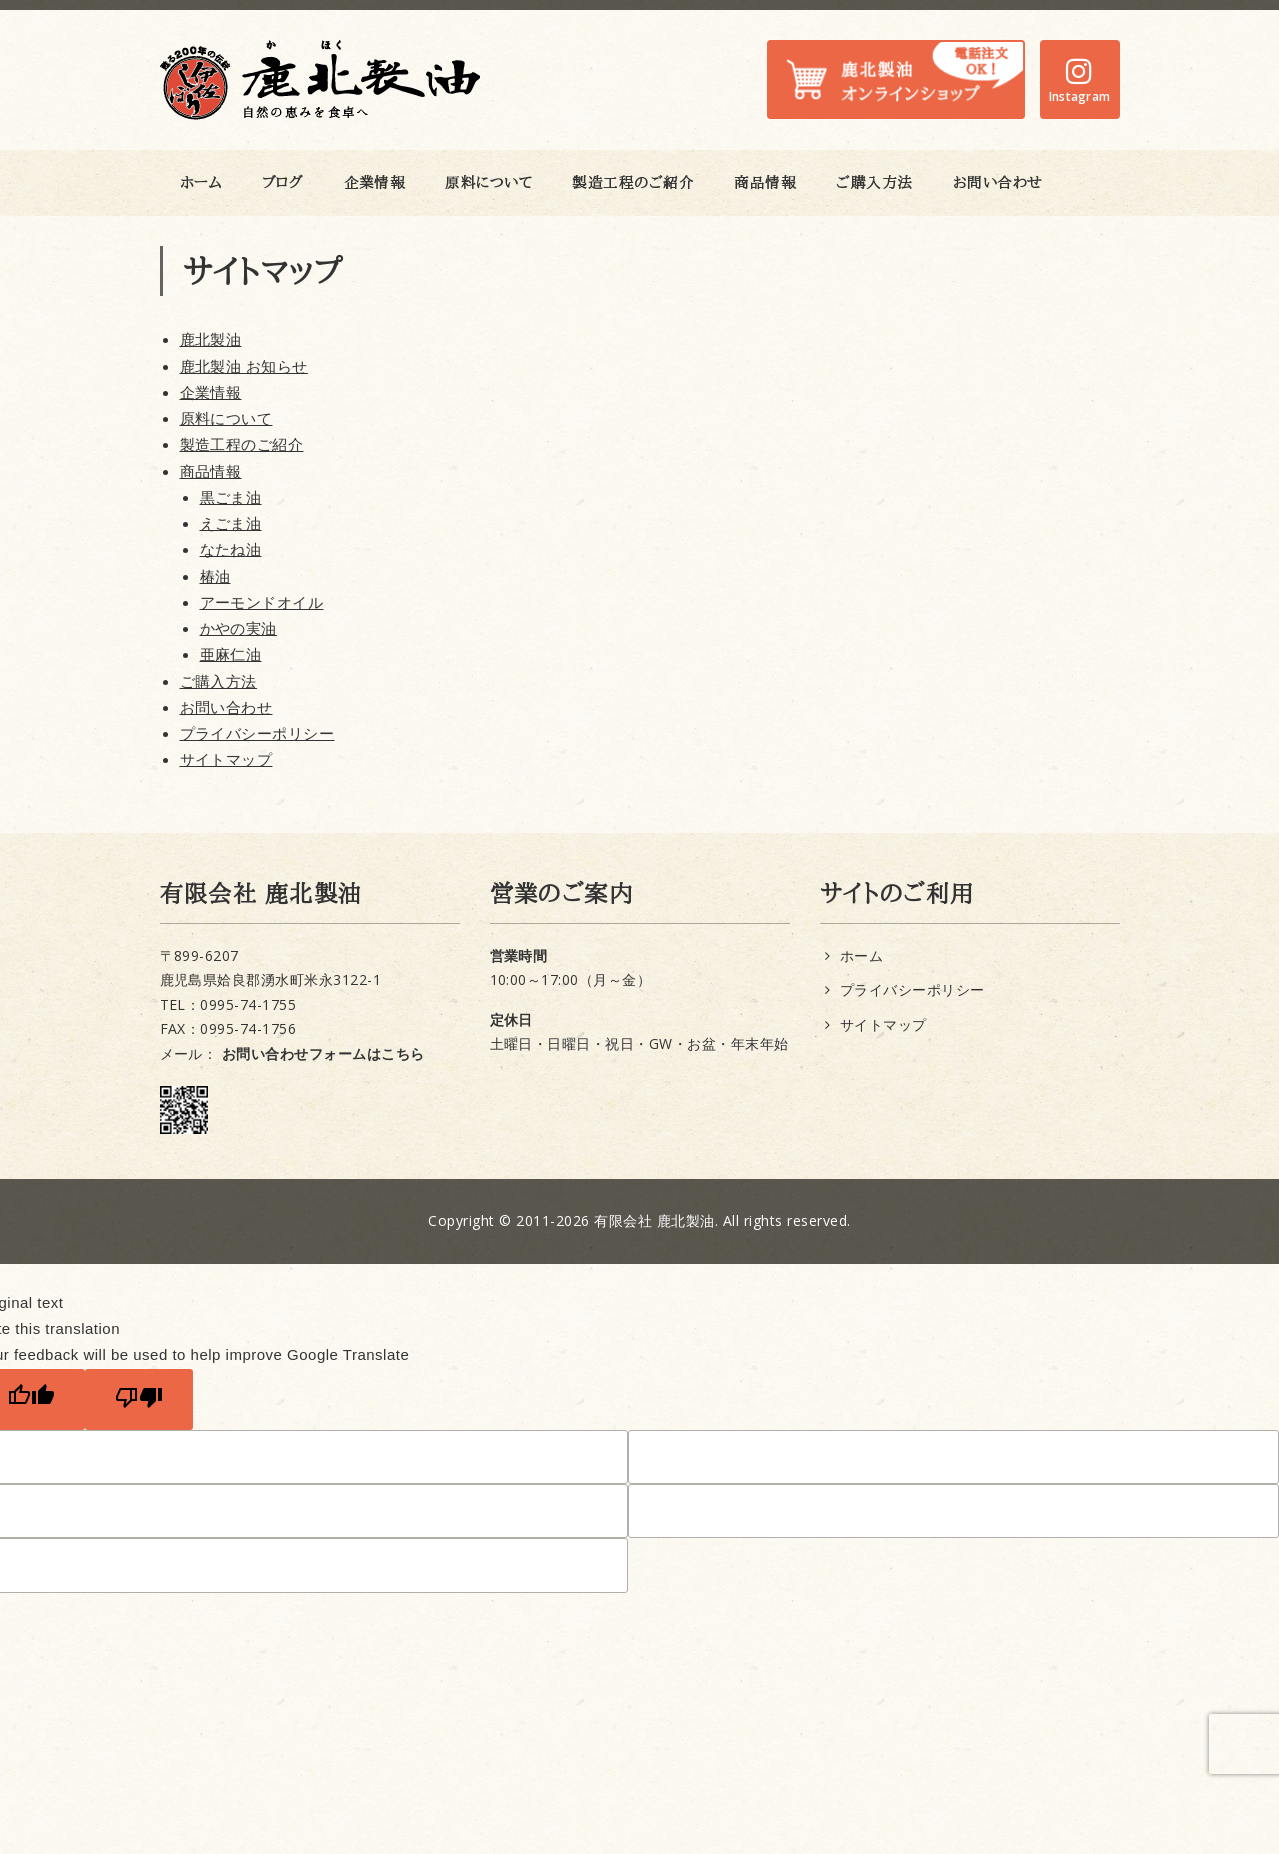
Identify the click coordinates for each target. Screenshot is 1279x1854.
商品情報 (765, 182)
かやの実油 (238, 628)
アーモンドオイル (262, 602)
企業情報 (375, 182)
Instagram (1079, 96)
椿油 (215, 576)
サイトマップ (226, 759)
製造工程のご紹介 (633, 182)
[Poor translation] (139, 1399)
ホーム (201, 182)
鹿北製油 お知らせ (244, 366)
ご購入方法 (874, 182)
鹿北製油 (211, 339)
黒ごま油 (231, 497)
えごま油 (231, 523)
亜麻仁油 (231, 654)
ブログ (283, 182)
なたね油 (231, 549)
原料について (488, 182)
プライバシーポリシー (257, 733)
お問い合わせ (998, 182)
